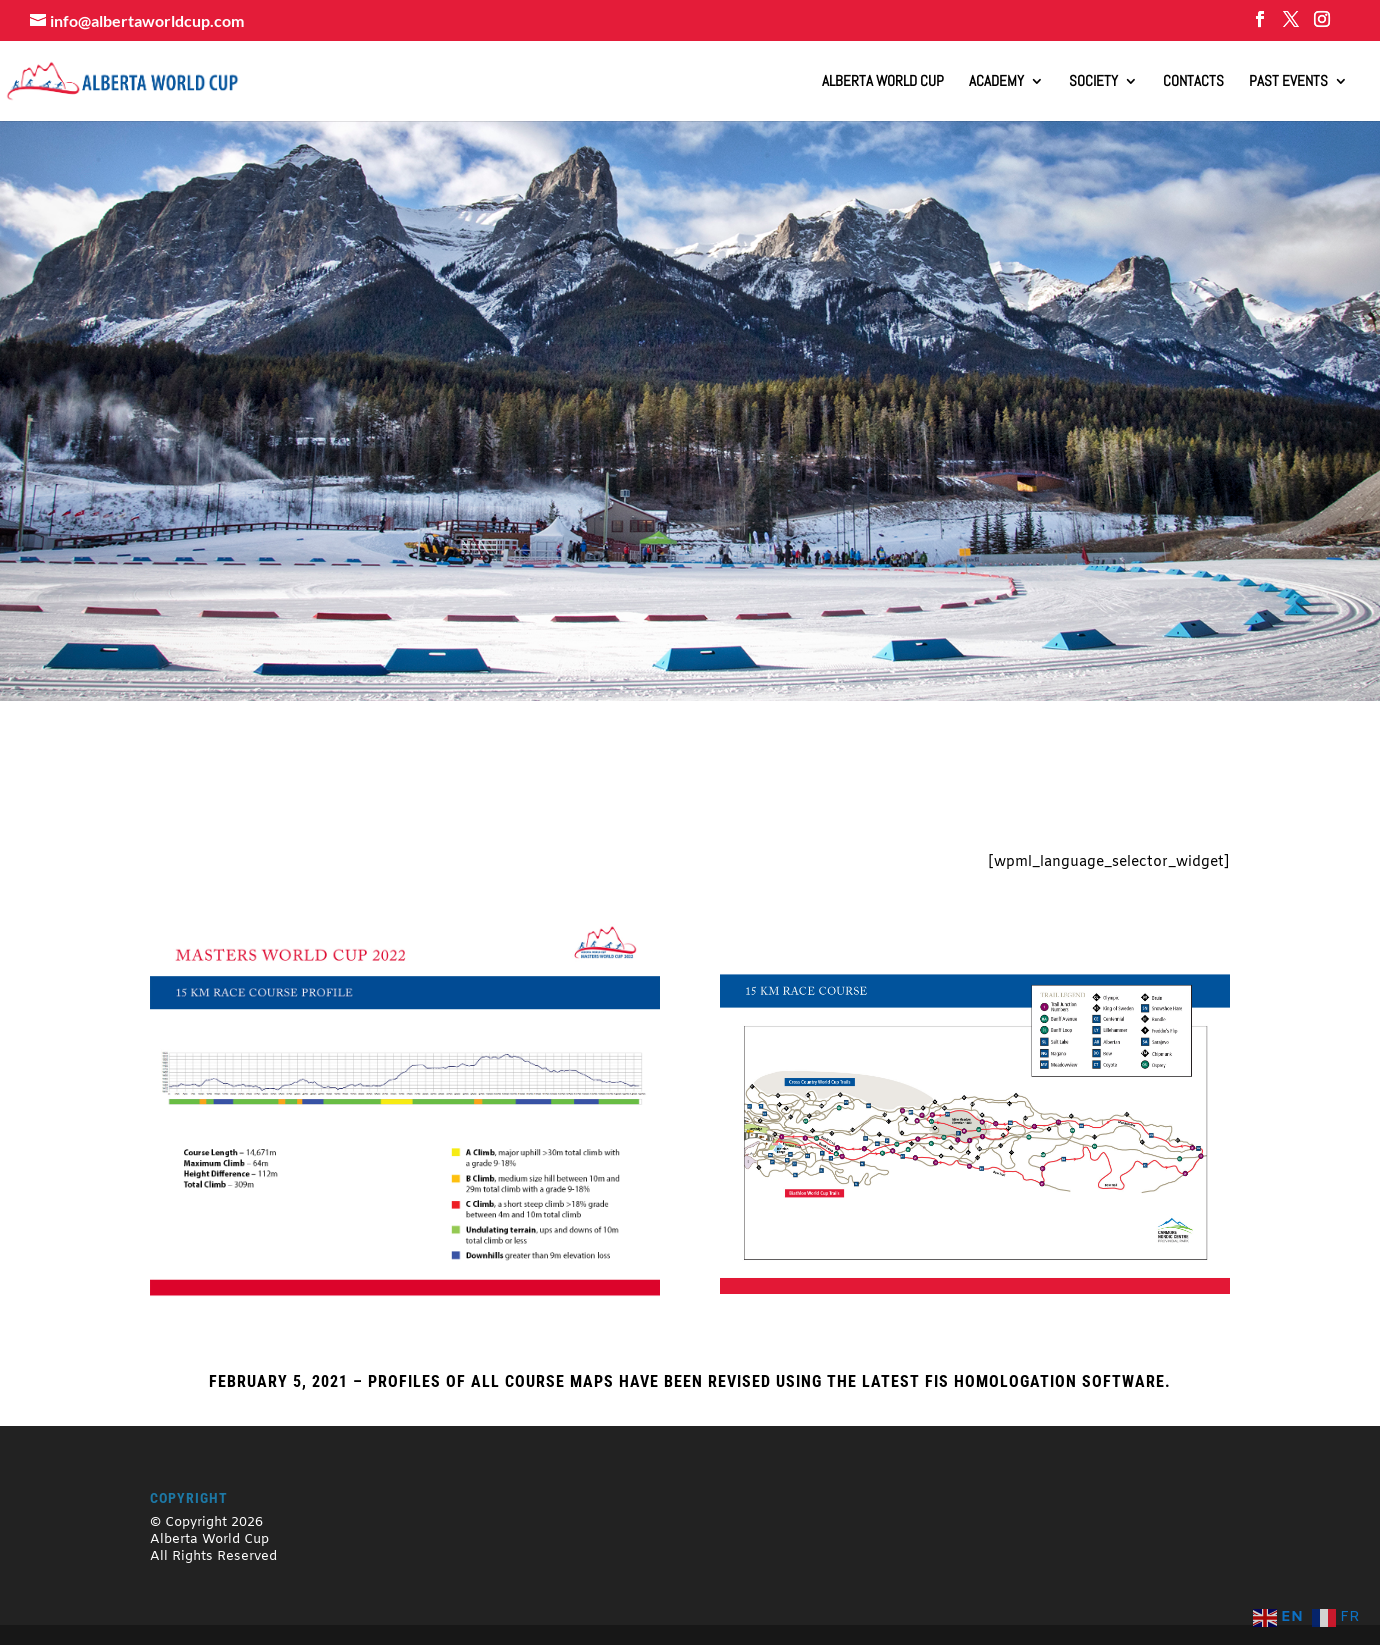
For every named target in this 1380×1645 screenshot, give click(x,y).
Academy (996, 82)
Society (1093, 82)
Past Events (1288, 82)
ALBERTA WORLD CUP (883, 82)
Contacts (1193, 82)
